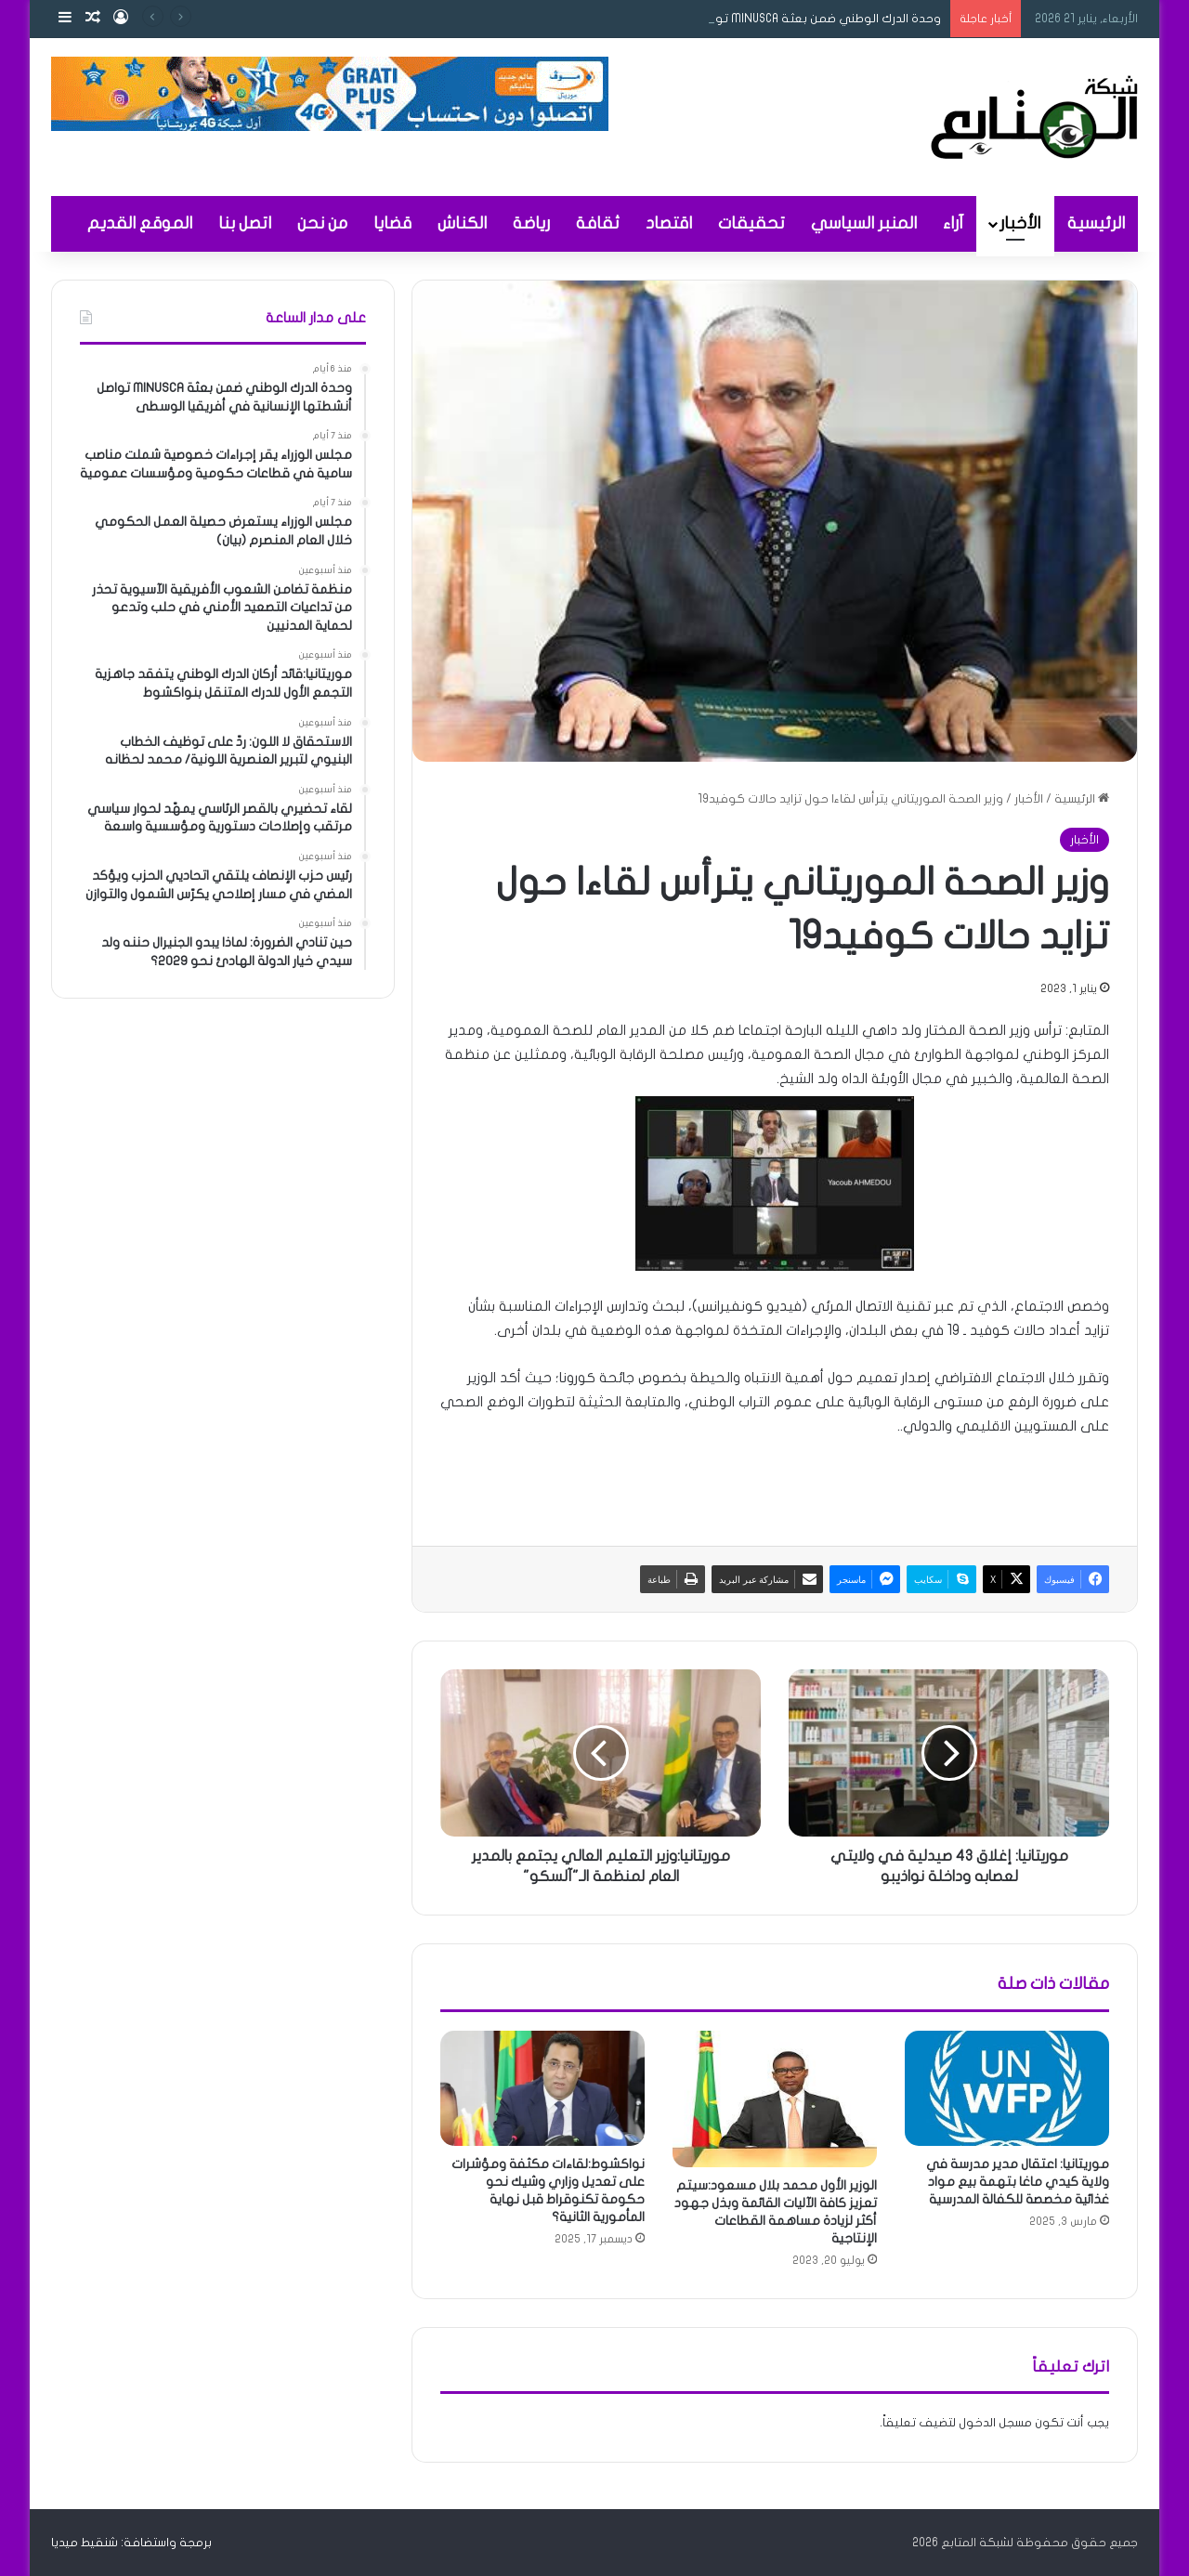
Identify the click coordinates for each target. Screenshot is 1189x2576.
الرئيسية (1096, 223)
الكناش (462, 223)
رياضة (531, 223)
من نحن (322, 223)
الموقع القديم (139, 223)
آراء (953, 223)
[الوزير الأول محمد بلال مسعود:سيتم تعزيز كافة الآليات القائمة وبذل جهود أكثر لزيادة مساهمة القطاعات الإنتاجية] (775, 2098)
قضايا (392, 223)
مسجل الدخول (995, 2422)
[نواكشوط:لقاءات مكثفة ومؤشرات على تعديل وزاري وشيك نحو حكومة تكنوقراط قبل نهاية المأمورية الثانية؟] (542, 2088)
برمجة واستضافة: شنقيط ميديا (131, 2542)
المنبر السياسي (864, 223)
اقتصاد (669, 223)
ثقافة (598, 223)
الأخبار (1020, 223)
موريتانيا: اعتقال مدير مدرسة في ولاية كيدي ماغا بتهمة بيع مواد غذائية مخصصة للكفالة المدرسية (1017, 2181)
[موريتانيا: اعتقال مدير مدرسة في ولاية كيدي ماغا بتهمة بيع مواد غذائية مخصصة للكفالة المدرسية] (1007, 2088)
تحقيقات (751, 223)
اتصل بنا (244, 223)
